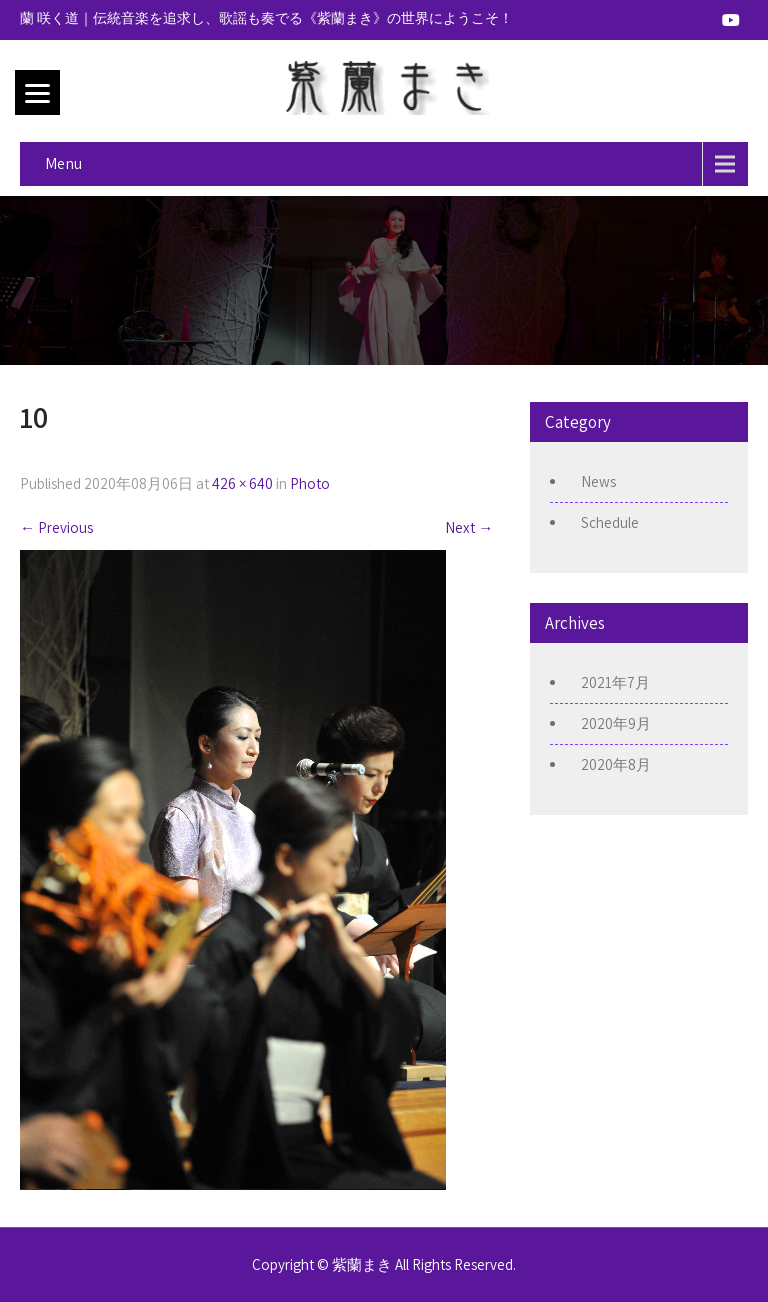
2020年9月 (616, 723)
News (598, 481)
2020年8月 (616, 764)
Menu (63, 163)
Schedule (610, 522)
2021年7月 (615, 682)
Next (469, 527)
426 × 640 (242, 483)
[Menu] (37, 92)
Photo (310, 483)
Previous (56, 527)
